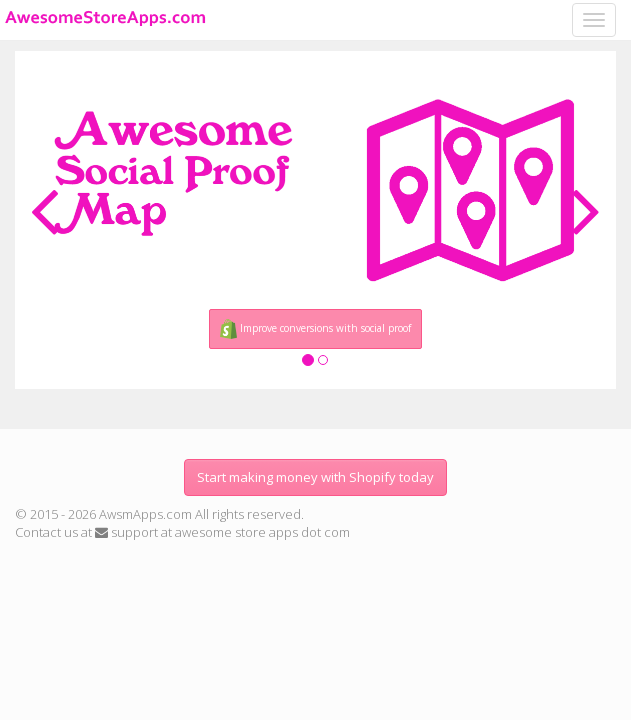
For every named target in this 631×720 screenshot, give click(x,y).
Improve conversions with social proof (316, 329)
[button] (44, 207)
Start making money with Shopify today (315, 477)
